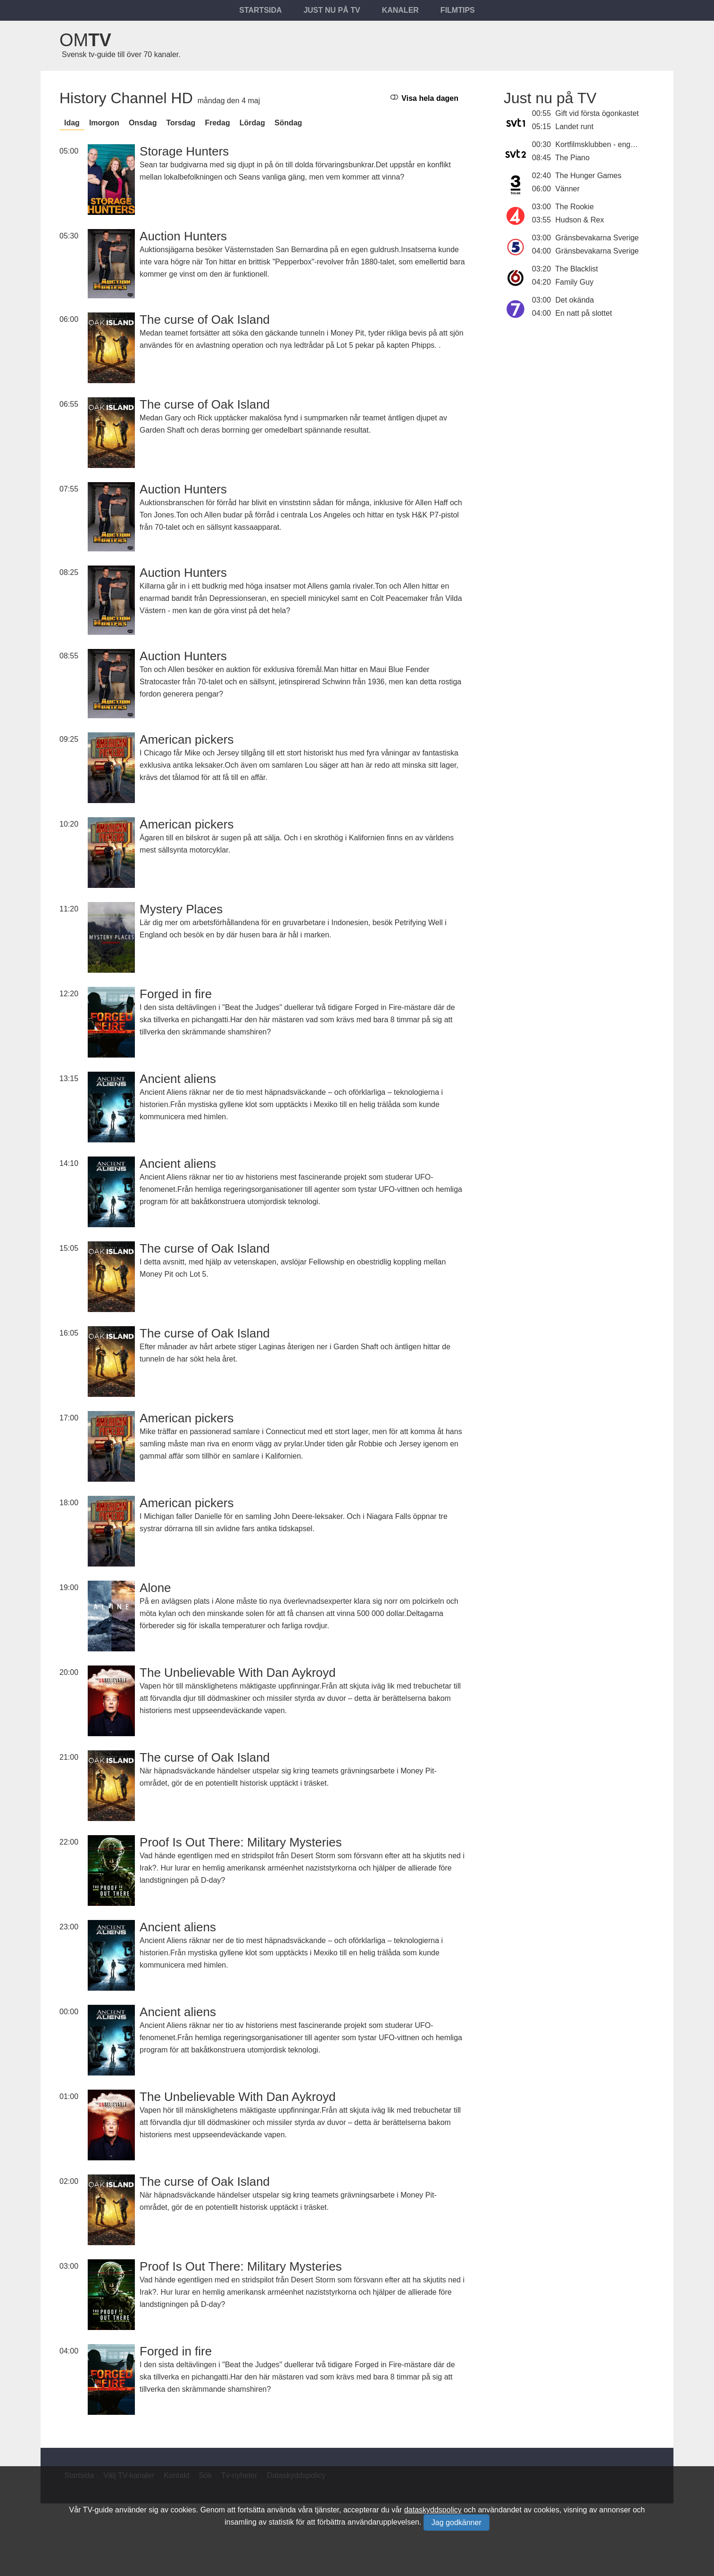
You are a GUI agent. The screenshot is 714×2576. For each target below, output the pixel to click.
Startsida (260, 10)
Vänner (568, 189)
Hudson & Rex (580, 220)
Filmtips (457, 10)
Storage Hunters (184, 151)
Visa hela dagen (424, 97)
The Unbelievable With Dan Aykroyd (238, 1672)
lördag (252, 123)
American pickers (186, 739)
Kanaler (400, 10)
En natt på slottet (584, 313)
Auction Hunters (183, 236)
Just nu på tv (332, 10)
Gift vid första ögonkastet (597, 113)
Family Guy (575, 282)
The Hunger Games (588, 176)
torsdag (180, 123)
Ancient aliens (178, 1079)
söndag (288, 123)
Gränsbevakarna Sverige (597, 238)
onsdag (143, 123)
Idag (72, 123)
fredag (217, 123)
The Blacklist (576, 269)
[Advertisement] (579, 399)
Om (85, 40)
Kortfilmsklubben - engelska (602, 144)
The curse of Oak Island (205, 319)
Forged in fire (176, 994)
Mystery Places (181, 909)
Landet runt (575, 127)
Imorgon (104, 123)
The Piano (572, 158)
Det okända (575, 300)
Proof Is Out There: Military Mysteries (241, 1842)
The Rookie (574, 207)
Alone (155, 1588)
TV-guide (98, 2510)
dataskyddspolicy (433, 2510)
